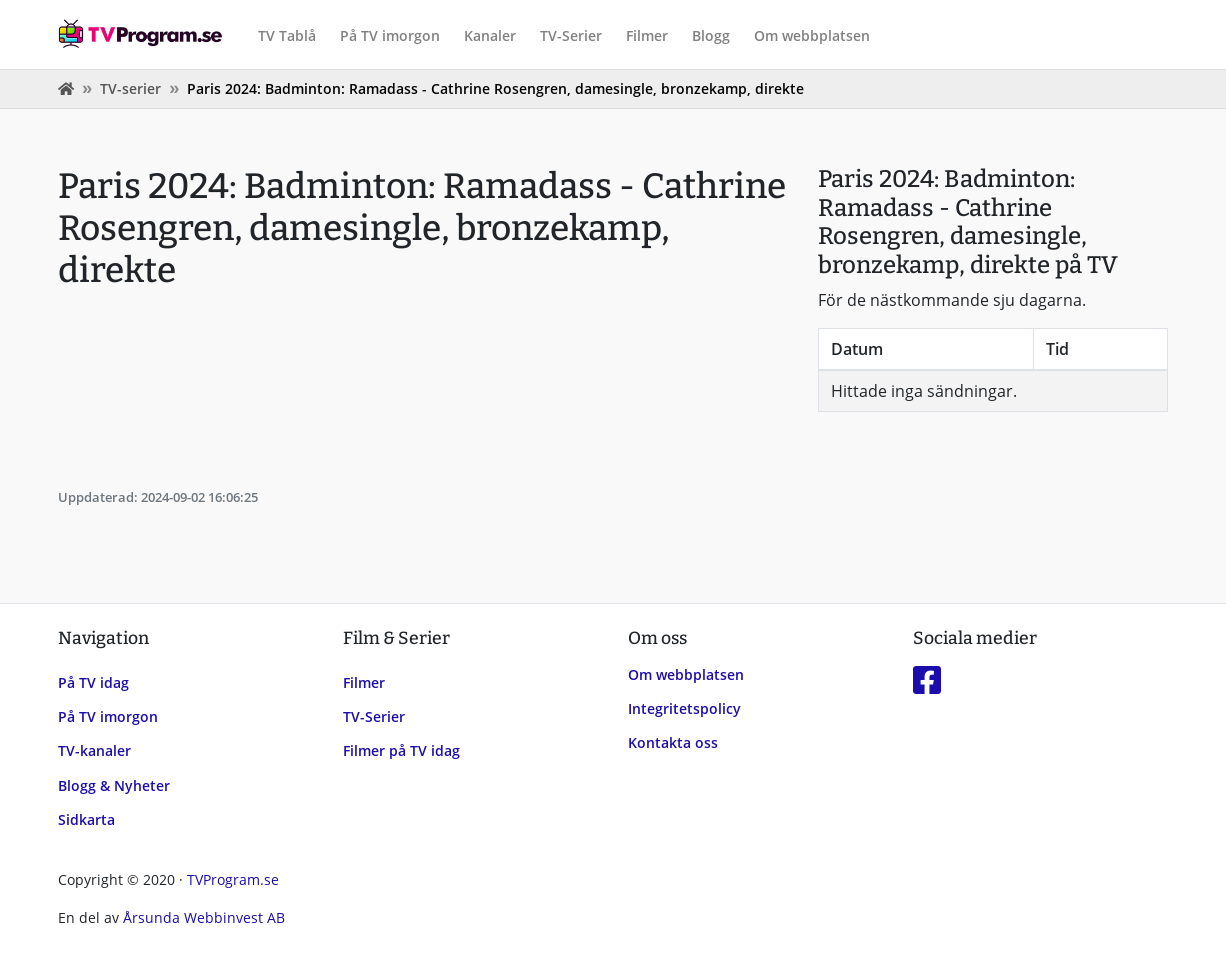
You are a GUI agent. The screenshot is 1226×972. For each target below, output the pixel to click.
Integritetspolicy (684, 708)
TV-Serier (571, 35)
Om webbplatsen (812, 35)
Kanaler (490, 35)
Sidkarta (86, 819)
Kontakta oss (673, 742)
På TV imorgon (390, 35)
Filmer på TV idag (401, 750)
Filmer (647, 35)
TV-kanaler (94, 750)
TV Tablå (287, 35)
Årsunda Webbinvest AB (204, 917)
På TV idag (93, 682)
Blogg (711, 35)
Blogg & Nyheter (114, 785)
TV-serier (130, 88)
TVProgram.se (233, 879)
